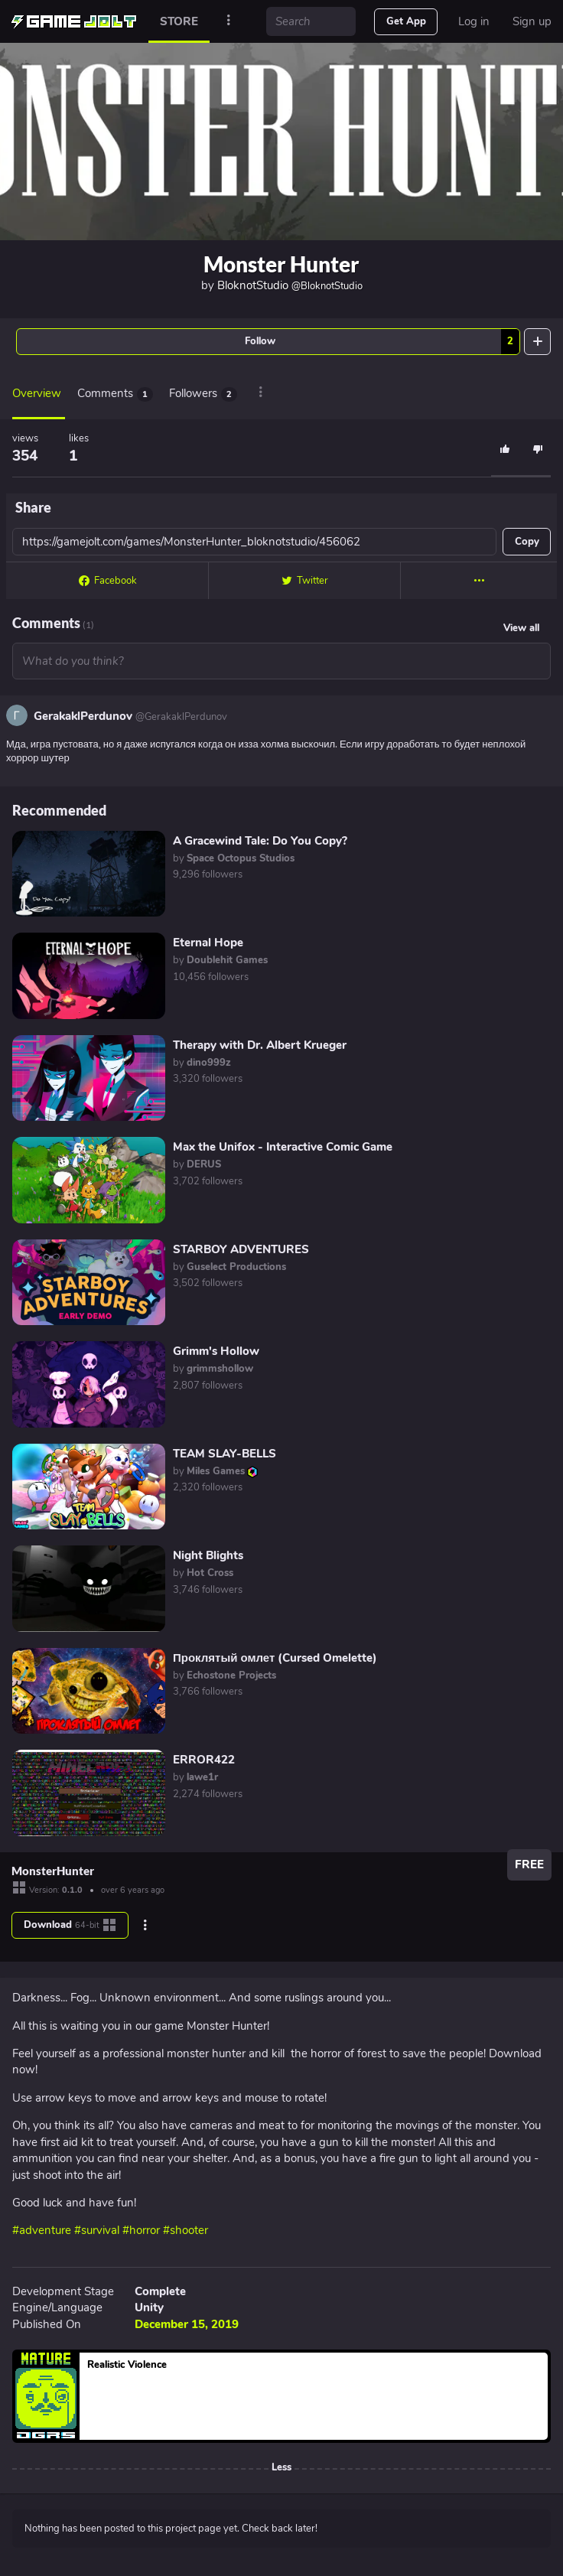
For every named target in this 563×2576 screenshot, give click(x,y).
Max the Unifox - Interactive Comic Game (282, 1146)
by (234, 858)
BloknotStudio (290, 285)
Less (281, 2467)
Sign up (532, 21)
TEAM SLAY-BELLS (224, 1453)
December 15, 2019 (187, 2324)
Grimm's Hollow (216, 1351)
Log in (474, 21)
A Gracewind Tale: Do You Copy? (260, 840)
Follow (382, 341)
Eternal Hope (208, 942)
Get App (406, 21)
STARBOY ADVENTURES (241, 1249)
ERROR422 (204, 1759)
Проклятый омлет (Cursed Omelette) (275, 1658)
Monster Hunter (281, 264)
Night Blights (208, 1555)
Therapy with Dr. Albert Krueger (260, 1045)
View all (521, 628)
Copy (527, 542)
